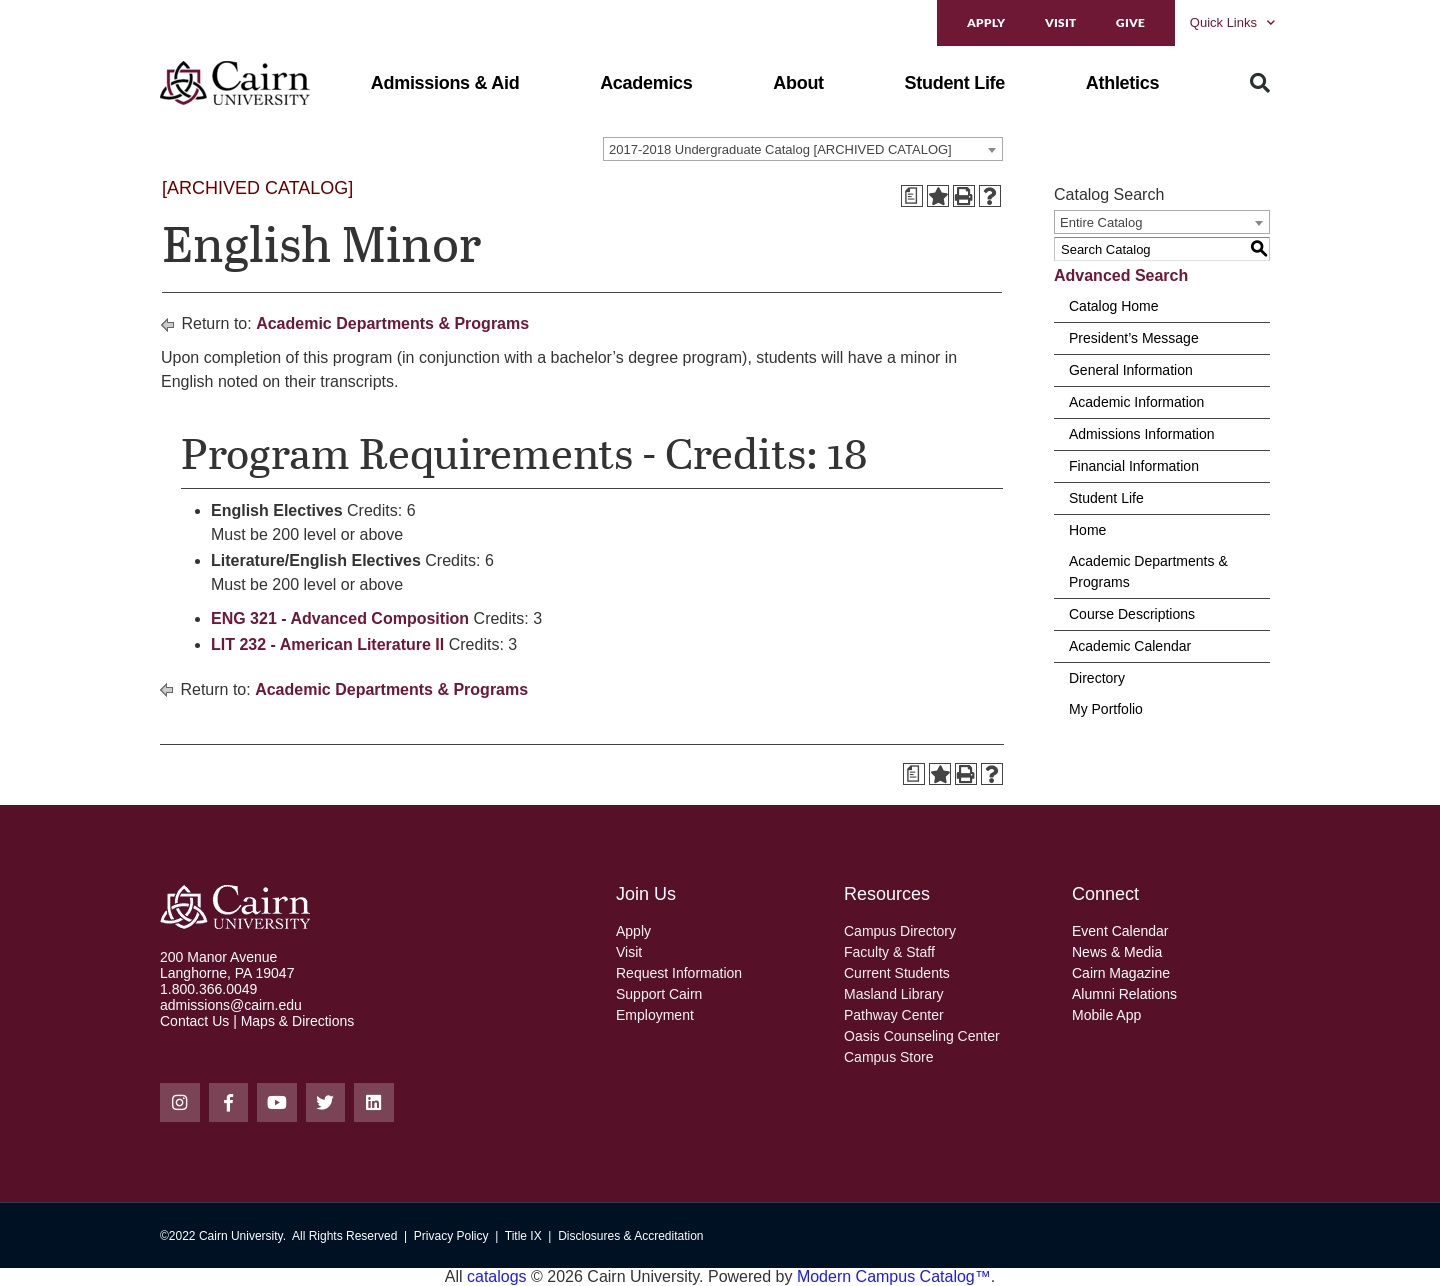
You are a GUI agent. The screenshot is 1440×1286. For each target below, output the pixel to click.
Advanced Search (1121, 275)
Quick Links (1232, 22)
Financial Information (1134, 466)
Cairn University (241, 1236)
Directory (1097, 678)
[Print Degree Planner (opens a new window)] (912, 196)
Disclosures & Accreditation (630, 1236)
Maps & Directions (298, 1021)
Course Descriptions (1132, 614)
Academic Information (1136, 402)
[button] (445, 83)
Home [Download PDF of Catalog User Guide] (1087, 530)
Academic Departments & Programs (392, 323)
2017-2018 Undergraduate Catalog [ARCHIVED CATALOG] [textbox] (780, 149)
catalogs (497, 1276)
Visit (1060, 22)
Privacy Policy (451, 1236)
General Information (1131, 370)
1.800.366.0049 (208, 989)
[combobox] (803, 149)
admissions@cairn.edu (231, 1005)
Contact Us (194, 1021)
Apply (986, 22)
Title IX (523, 1236)
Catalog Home (1114, 306)
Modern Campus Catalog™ (894, 1276)
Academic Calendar (1130, 646)
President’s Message (1134, 338)
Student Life (1106, 498)
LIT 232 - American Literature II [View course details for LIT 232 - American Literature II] (327, 644)
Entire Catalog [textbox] (1101, 222)
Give (1130, 22)
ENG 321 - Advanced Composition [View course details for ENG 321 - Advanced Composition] (340, 618)
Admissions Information (1142, 434)
